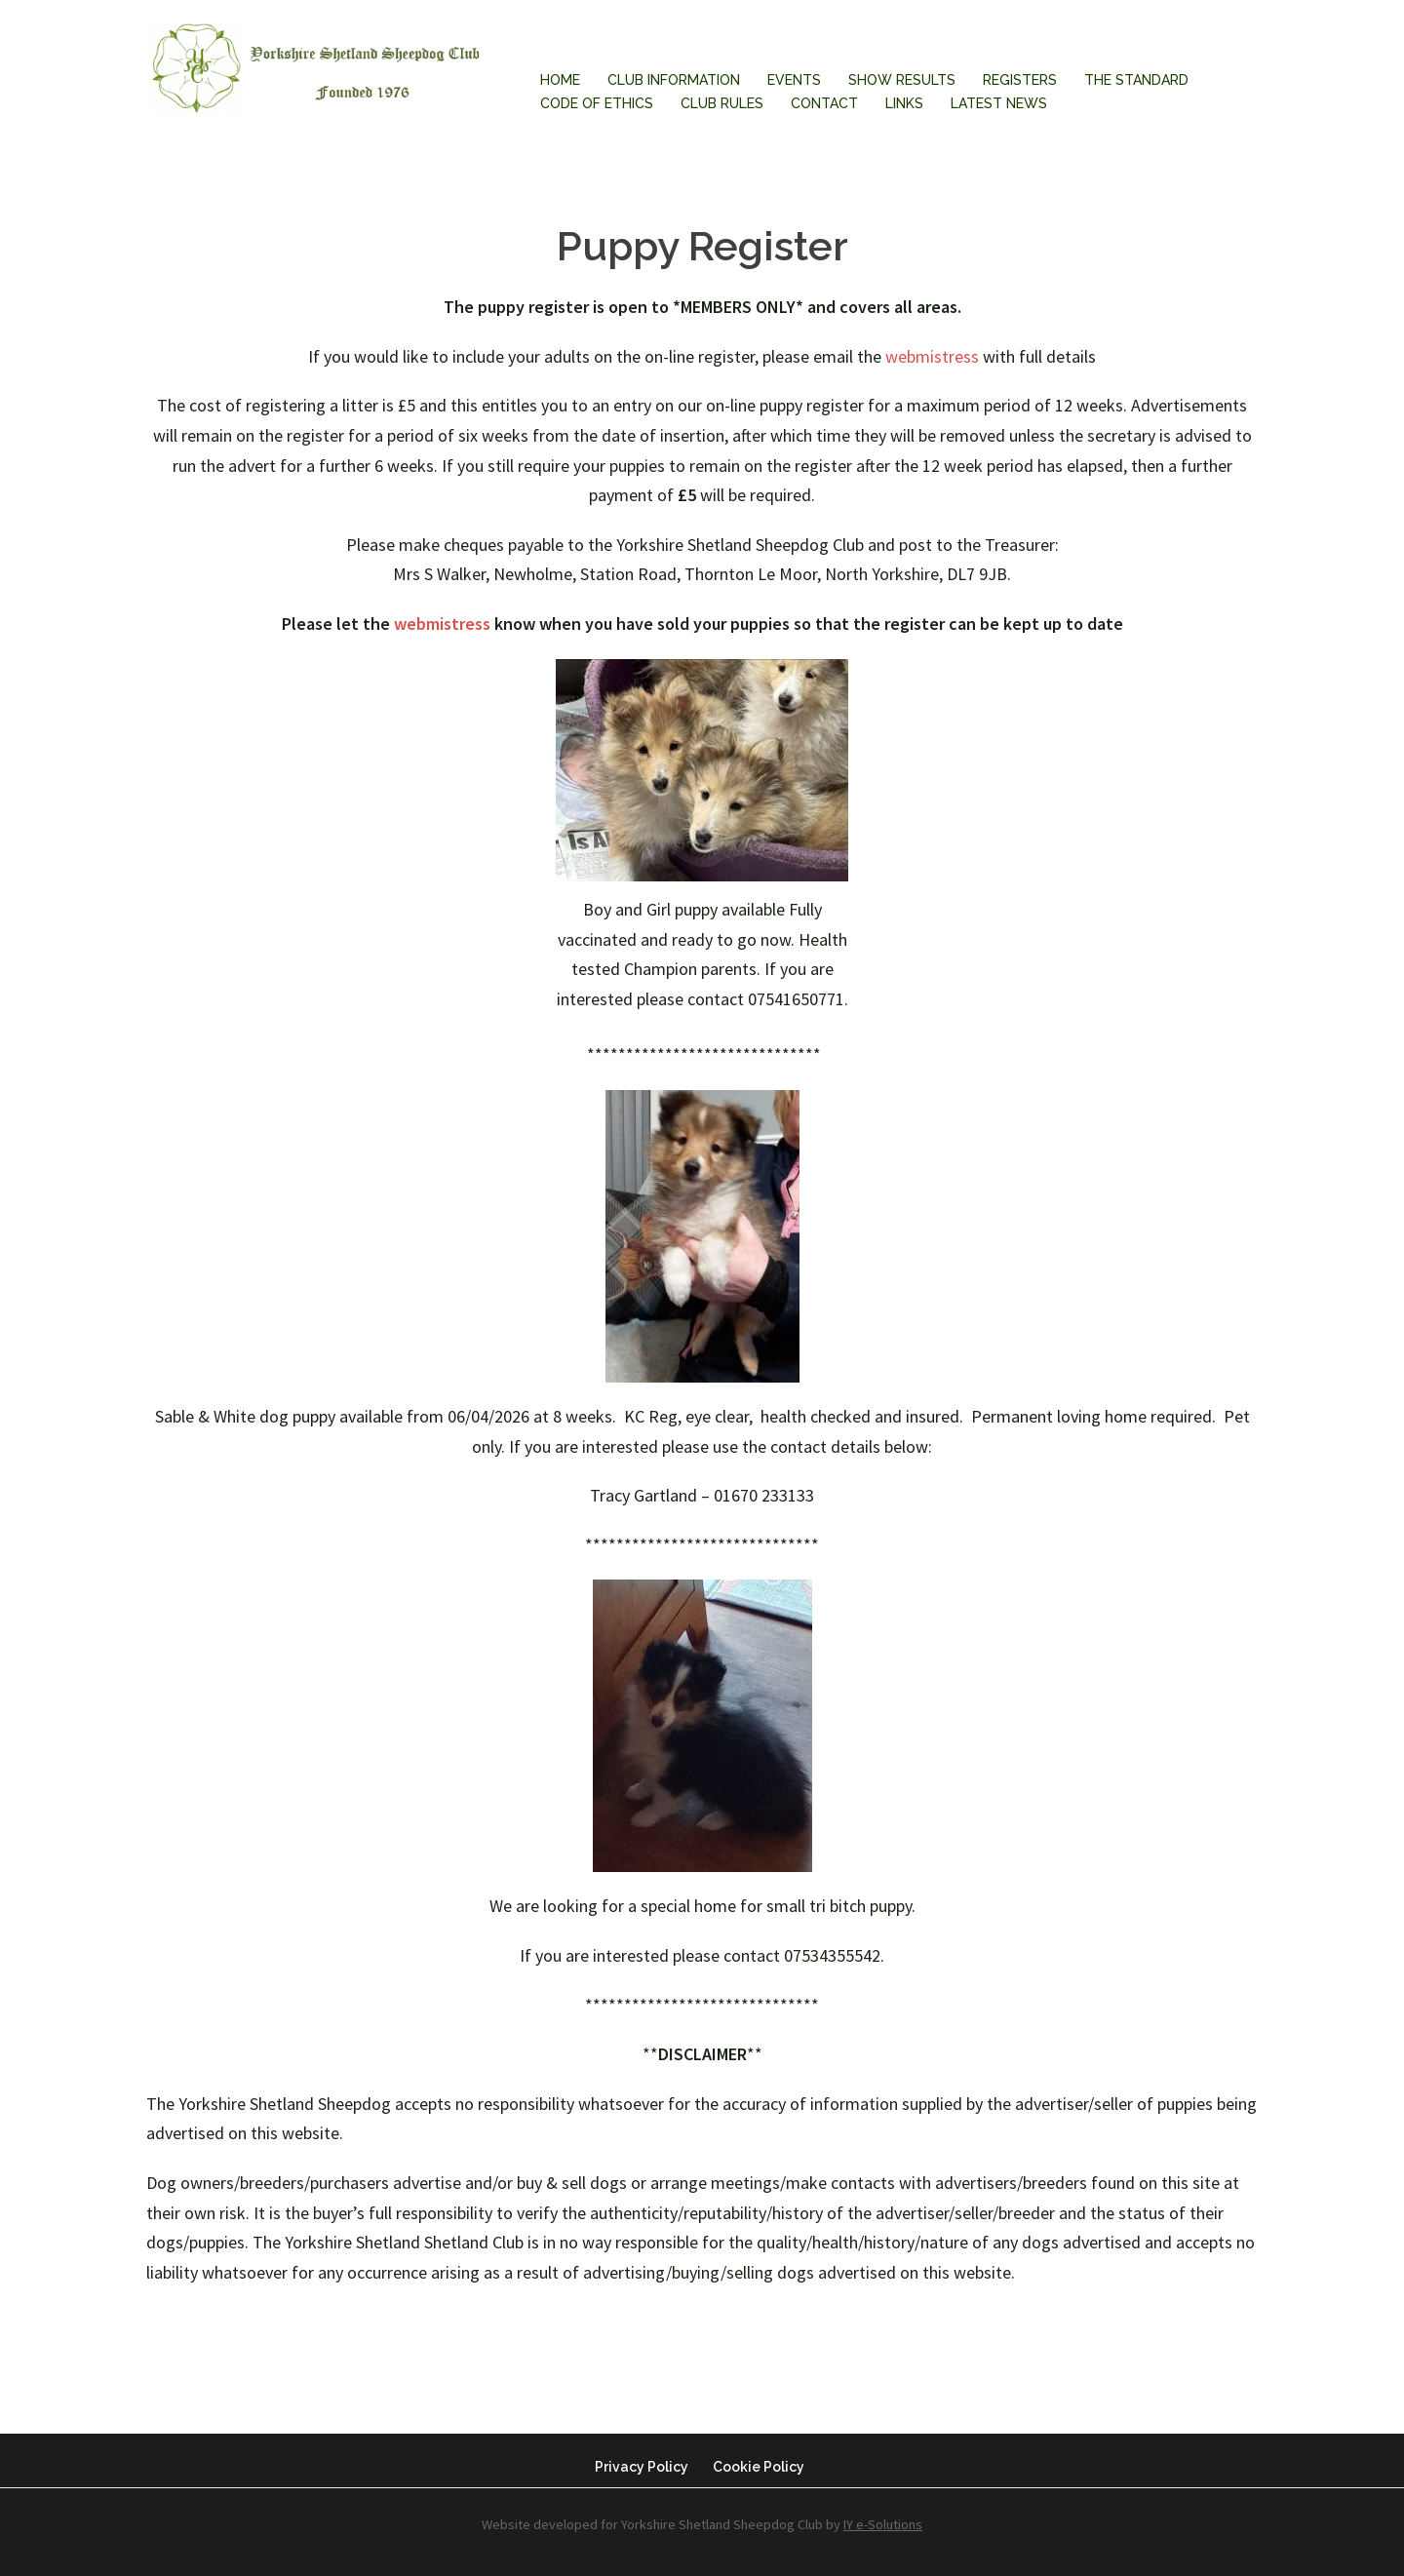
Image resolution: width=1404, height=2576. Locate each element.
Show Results (902, 80)
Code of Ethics (596, 103)
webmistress (932, 356)
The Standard (1136, 80)
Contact (824, 103)
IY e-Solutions (882, 2524)
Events (794, 80)
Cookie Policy (758, 2467)
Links (904, 103)
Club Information (673, 80)
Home (560, 80)
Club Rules (722, 103)
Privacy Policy (641, 2467)
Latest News (999, 103)
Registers (1020, 80)
